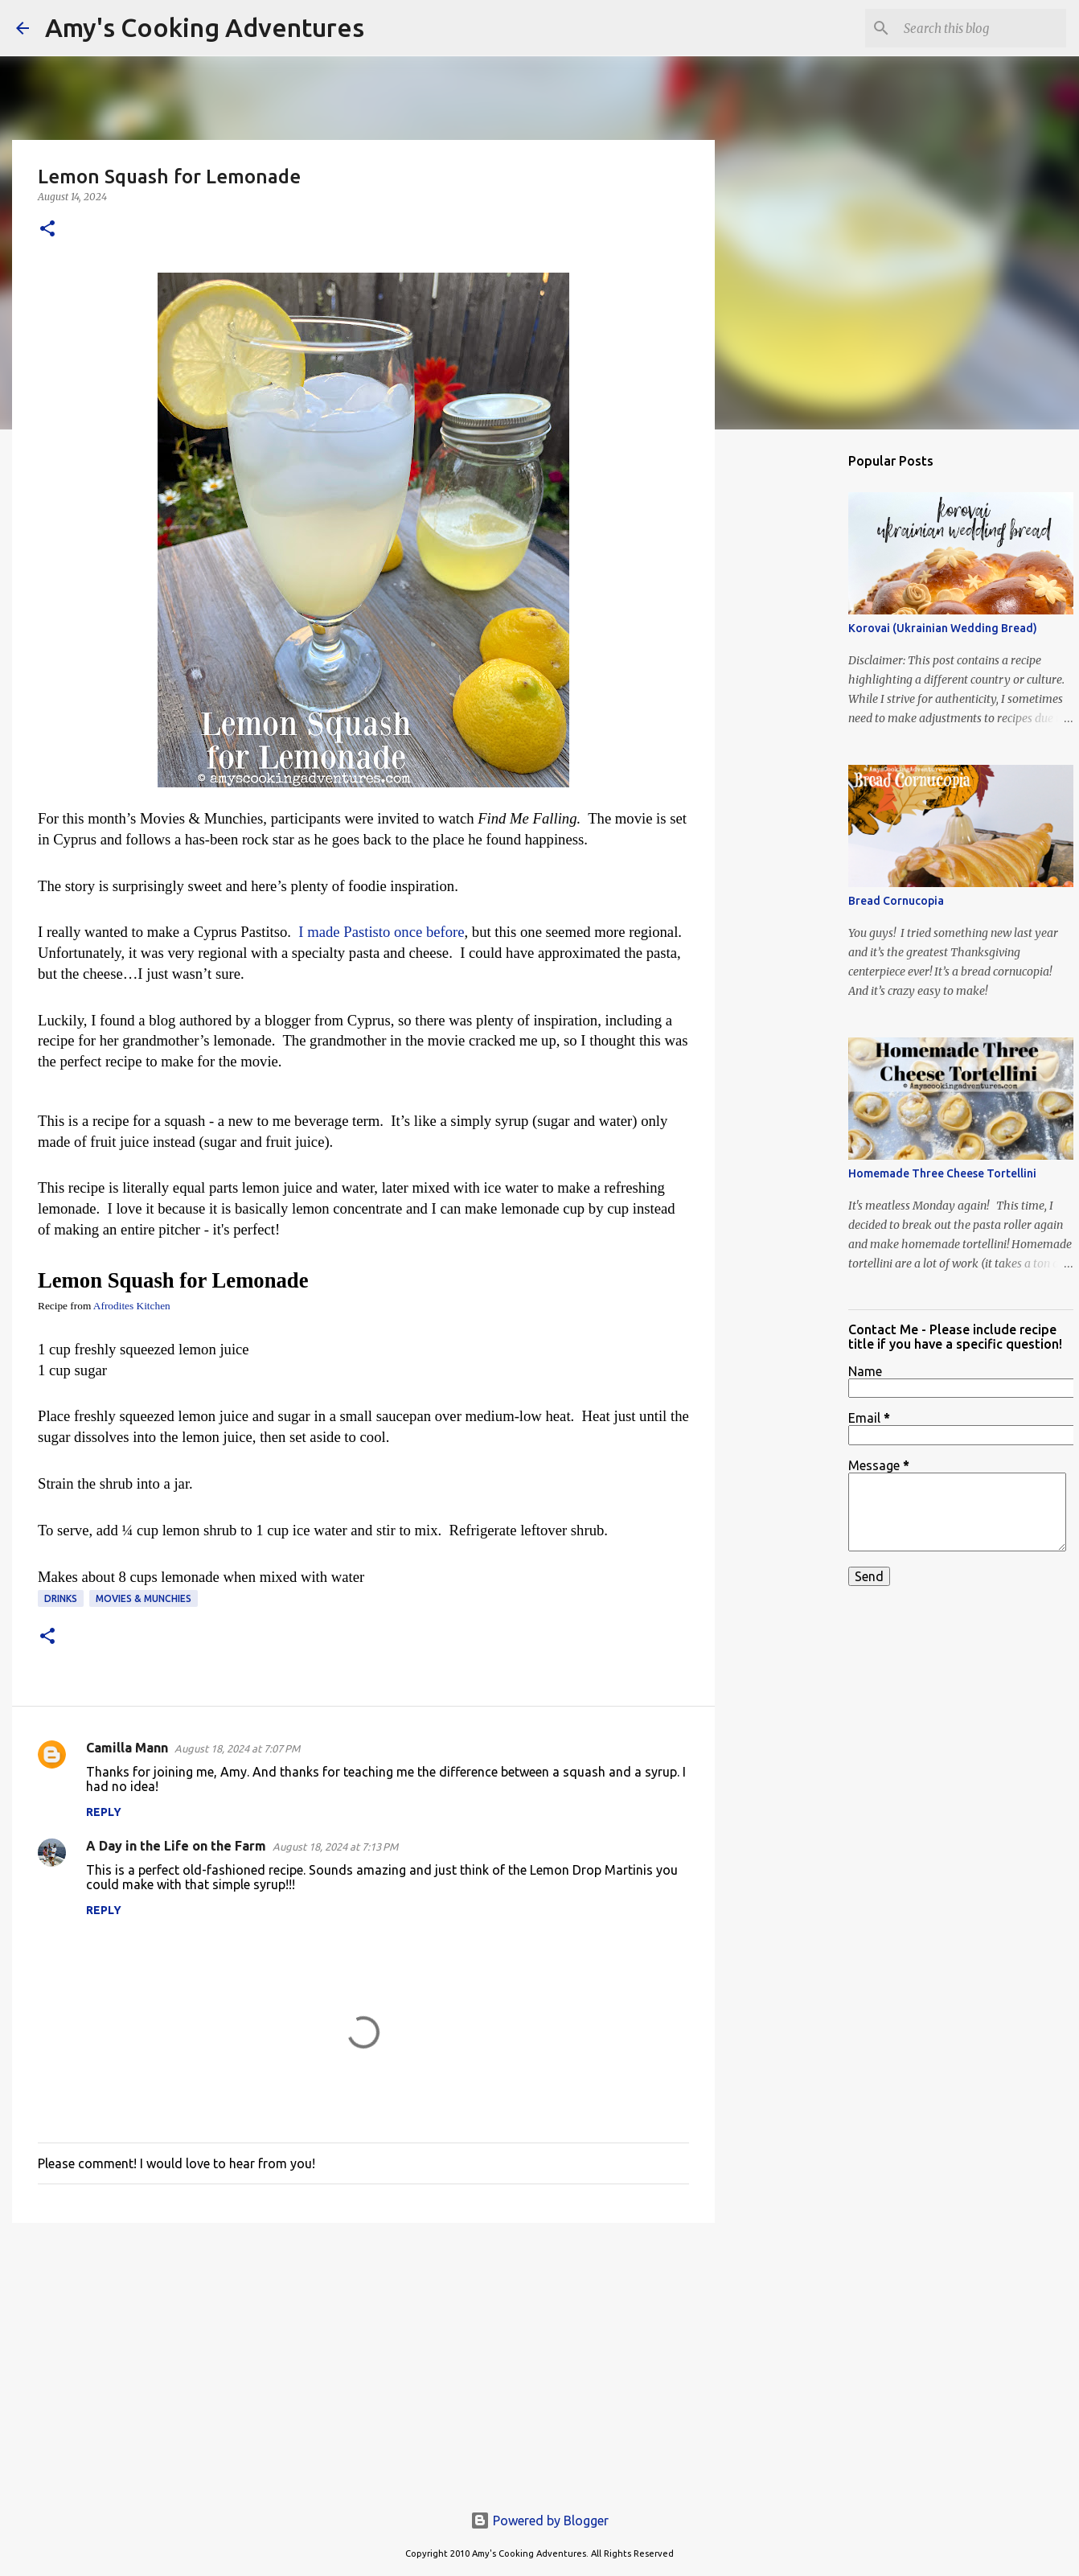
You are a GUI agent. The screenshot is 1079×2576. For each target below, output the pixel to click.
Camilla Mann (127, 1747)
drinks (60, 1598)
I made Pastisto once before (381, 931)
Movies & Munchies (143, 1598)
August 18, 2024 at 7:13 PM (335, 1846)
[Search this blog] (981, 28)
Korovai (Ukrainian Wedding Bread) (942, 628)
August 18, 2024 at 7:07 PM (237, 1748)
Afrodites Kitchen (131, 1306)
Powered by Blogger (539, 2520)
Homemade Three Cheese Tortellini (942, 1173)
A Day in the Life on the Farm (176, 1846)
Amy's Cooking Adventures (204, 27)
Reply (103, 1812)
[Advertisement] (363, 2359)
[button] (47, 229)
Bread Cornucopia (896, 900)
